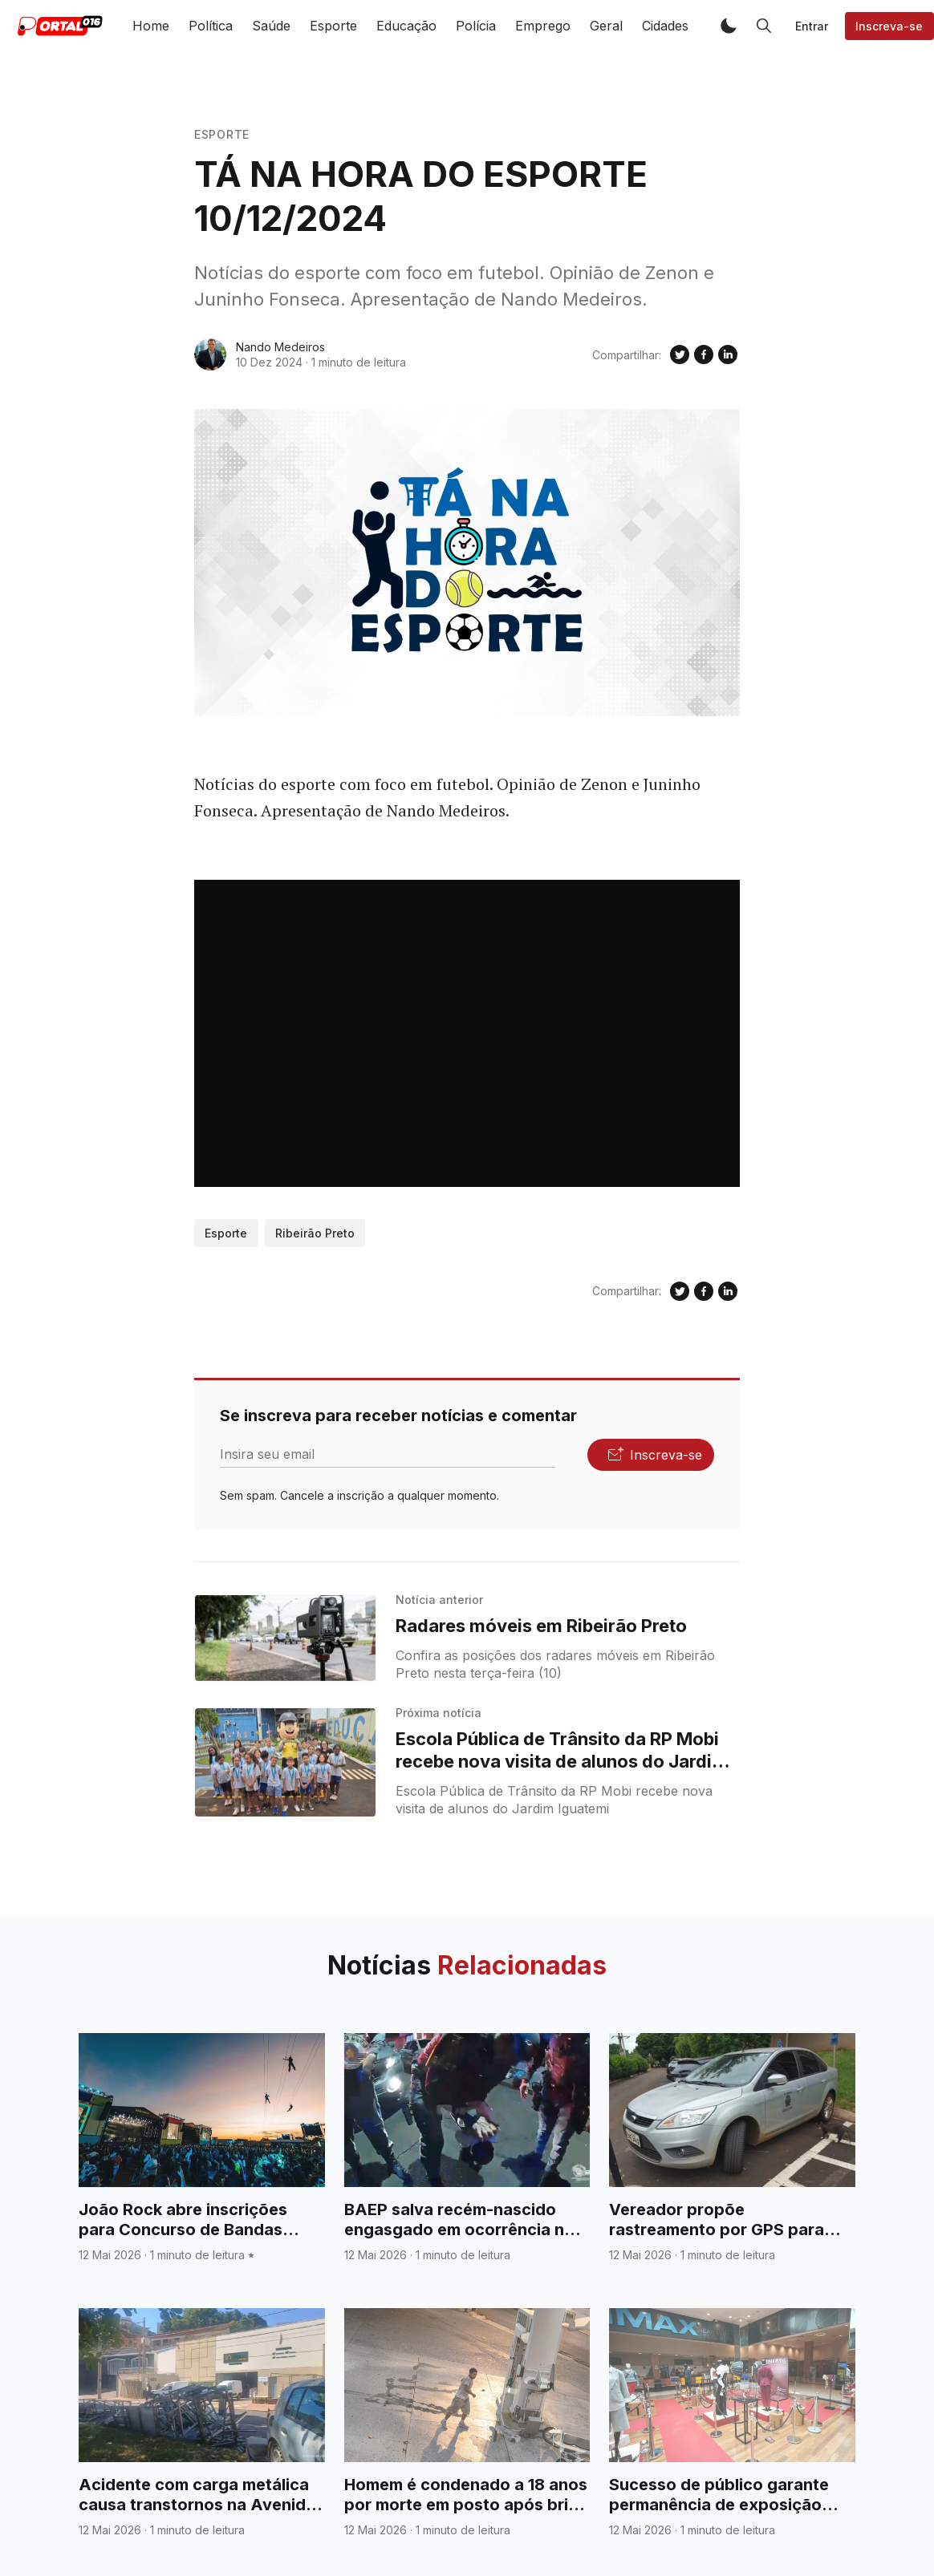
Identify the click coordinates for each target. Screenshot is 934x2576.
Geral (606, 26)
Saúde (271, 26)
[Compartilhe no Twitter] (680, 354)
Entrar (811, 26)
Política (211, 26)
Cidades (665, 26)
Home (150, 26)
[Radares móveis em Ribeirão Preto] (285, 1638)
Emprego (543, 26)
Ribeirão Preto (315, 1233)
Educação (406, 26)
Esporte (333, 26)
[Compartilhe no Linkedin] (728, 354)
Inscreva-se (889, 26)
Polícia (476, 26)
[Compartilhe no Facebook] (704, 354)
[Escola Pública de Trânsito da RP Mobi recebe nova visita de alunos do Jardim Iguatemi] (285, 1762)
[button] (728, 26)
